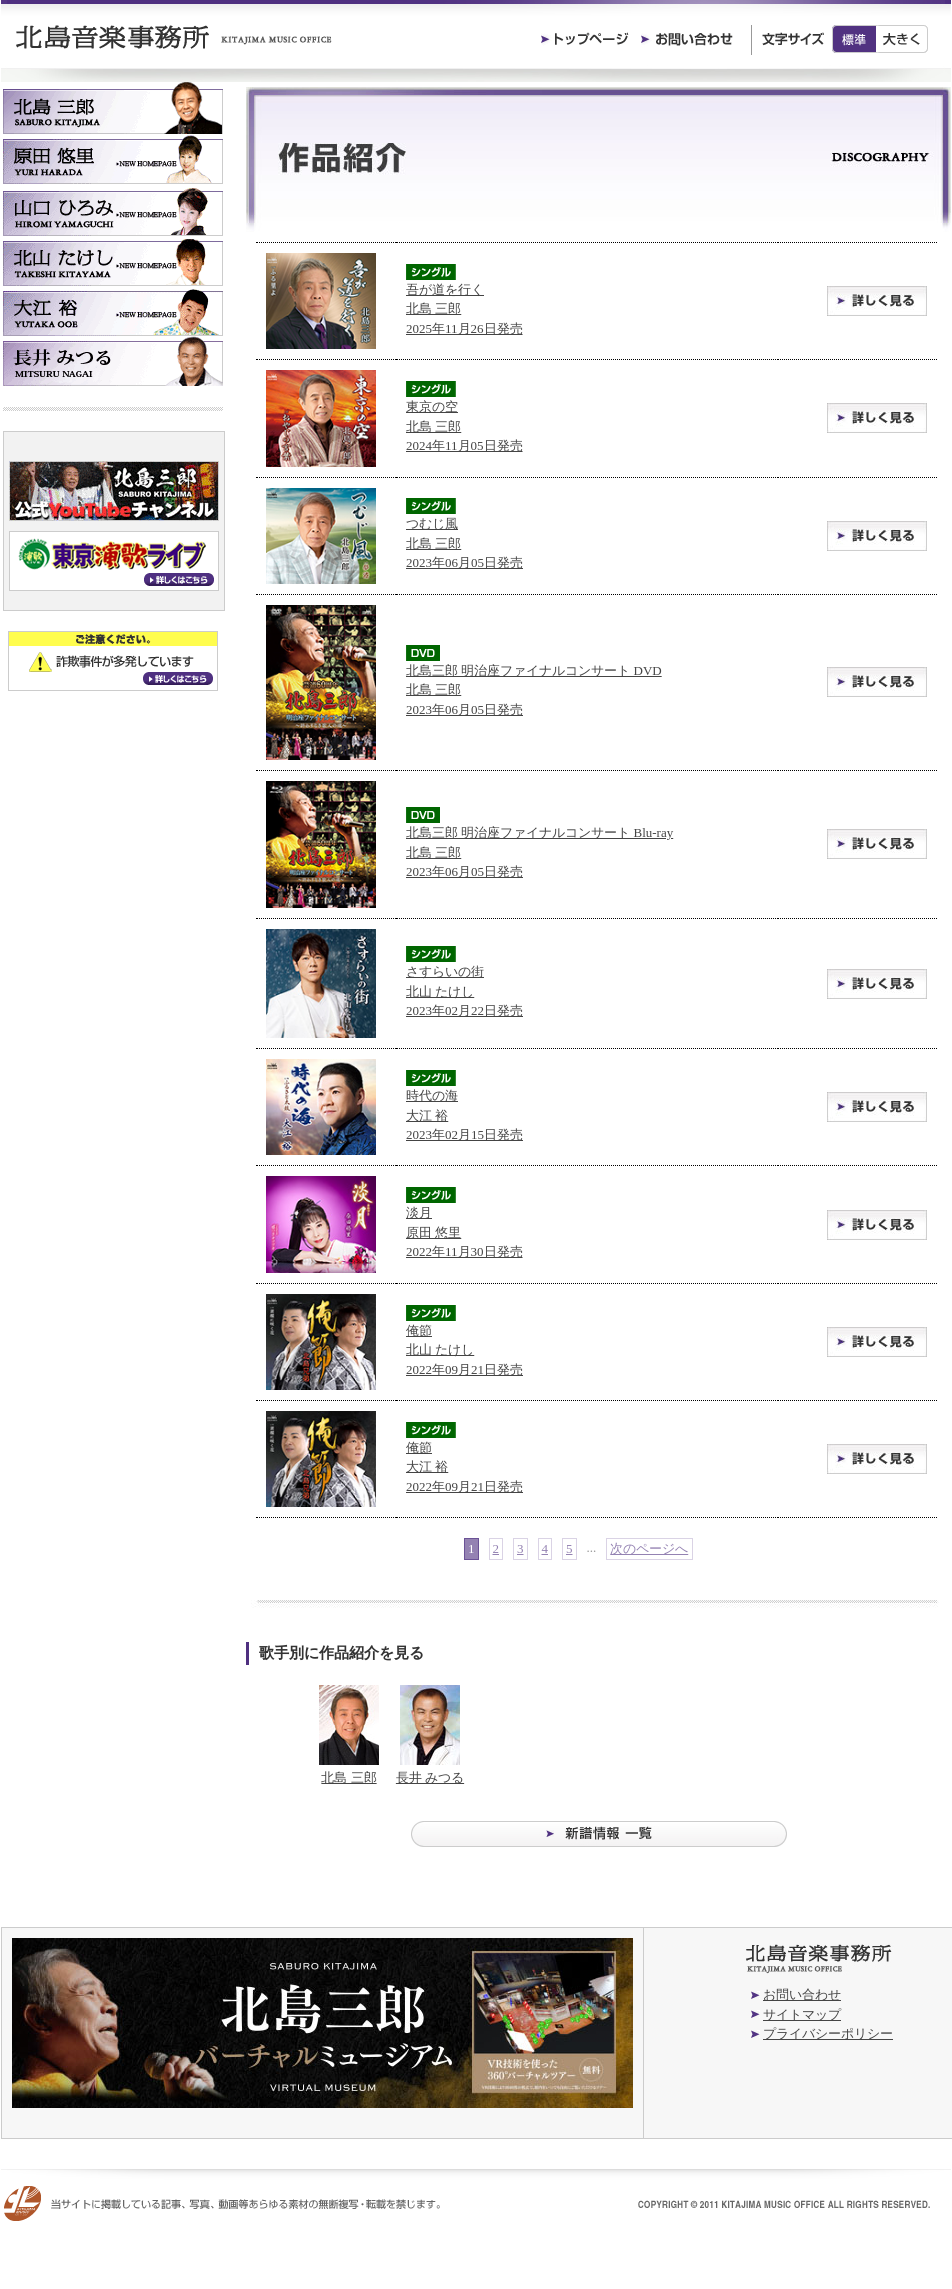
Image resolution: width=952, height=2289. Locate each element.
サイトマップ (802, 2014)
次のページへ (649, 1548)
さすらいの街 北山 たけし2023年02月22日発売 (464, 991)
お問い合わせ (802, 1994)
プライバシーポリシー (828, 2033)
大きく (902, 39)
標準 (854, 39)
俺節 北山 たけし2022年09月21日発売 (464, 1350)
